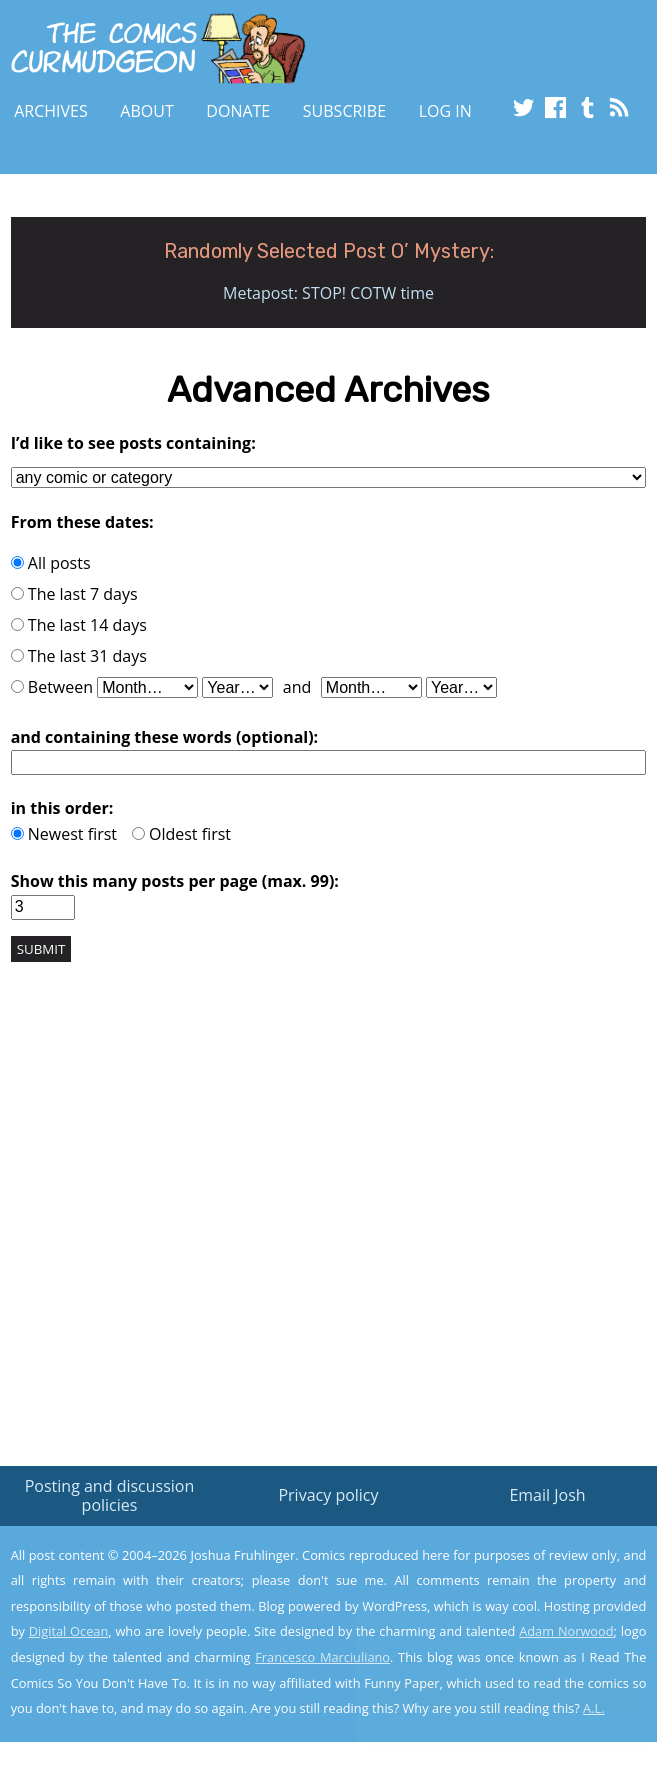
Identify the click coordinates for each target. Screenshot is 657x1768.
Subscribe (344, 111)
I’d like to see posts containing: (133, 443)
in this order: (62, 808)
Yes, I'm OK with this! (487, 1694)
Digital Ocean (69, 1631)
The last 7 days (74, 594)
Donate (238, 111)
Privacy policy (328, 1495)
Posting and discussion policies (110, 1495)
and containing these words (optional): (165, 737)
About (146, 111)
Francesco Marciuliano (322, 1657)
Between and (254, 687)
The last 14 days (79, 625)
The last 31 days (79, 656)
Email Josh (547, 1495)
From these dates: (82, 522)
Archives (51, 111)
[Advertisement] (329, 1216)
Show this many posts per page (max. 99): (175, 881)
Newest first (64, 834)
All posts (51, 563)
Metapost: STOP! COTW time (328, 293)
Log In (445, 111)
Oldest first (181, 834)
